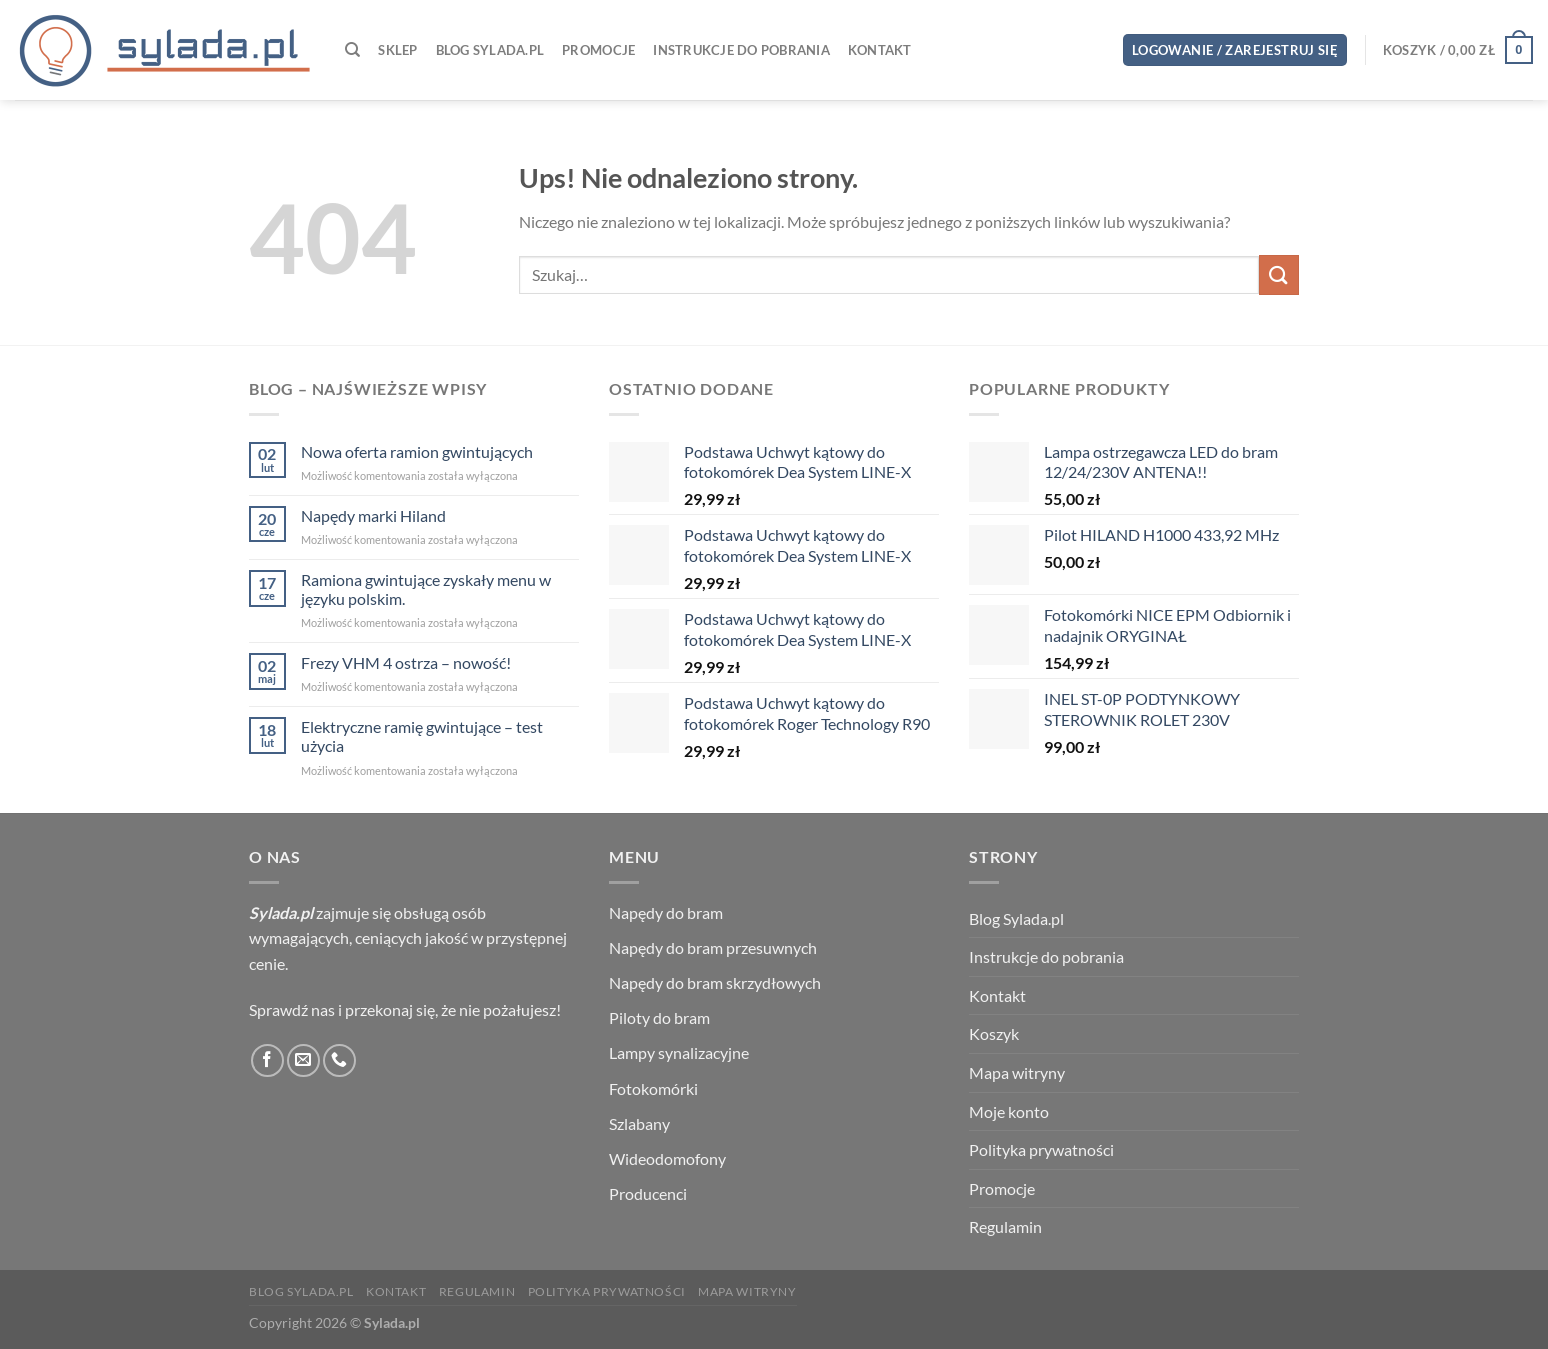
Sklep (397, 50)
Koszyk (994, 1033)
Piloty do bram (659, 1017)
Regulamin (1005, 1226)
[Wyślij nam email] (303, 1060)
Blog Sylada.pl (490, 50)
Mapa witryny (1017, 1072)
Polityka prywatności (1041, 1149)
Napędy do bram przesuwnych (713, 947)
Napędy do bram (666, 912)
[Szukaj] (352, 50)
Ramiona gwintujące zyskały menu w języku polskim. (426, 589)
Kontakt (880, 50)
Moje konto (1009, 1111)
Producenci (648, 1193)
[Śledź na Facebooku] (267, 1060)
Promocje (598, 50)
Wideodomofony (667, 1158)
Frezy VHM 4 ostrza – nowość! (406, 662)
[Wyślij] (1279, 274)
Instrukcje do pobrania (741, 50)
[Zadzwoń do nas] (339, 1060)
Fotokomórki (653, 1088)
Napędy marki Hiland (373, 515)
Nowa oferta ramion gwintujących (417, 451)
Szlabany (639, 1123)
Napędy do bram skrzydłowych (715, 982)
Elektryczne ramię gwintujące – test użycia (422, 736)
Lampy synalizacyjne (679, 1052)
